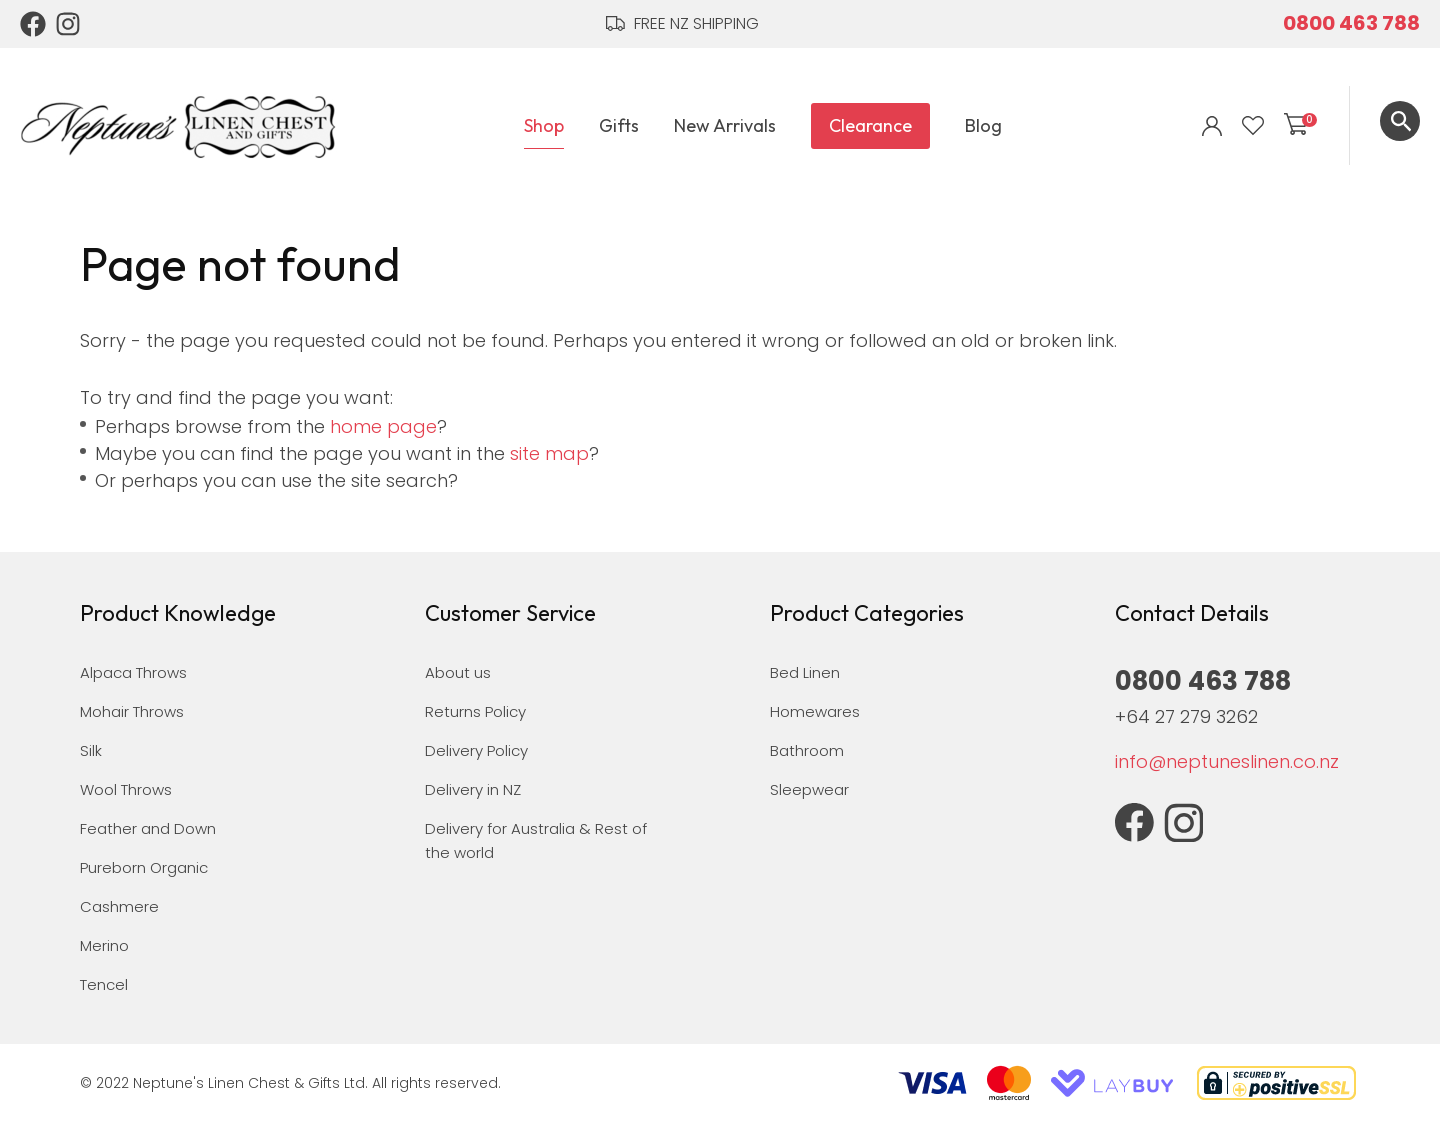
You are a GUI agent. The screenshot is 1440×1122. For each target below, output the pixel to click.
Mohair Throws (132, 711)
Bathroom (807, 750)
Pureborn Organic (144, 867)
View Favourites (1253, 126)
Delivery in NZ (473, 789)
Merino (104, 945)
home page (383, 426)
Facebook (33, 24)
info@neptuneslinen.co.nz (1227, 761)
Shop (544, 125)
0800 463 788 (1351, 23)
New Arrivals (725, 125)
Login (1212, 126)
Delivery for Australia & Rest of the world (536, 840)
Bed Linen (805, 672)
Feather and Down (148, 828)
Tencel (104, 984)
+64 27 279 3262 (1186, 716)
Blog (983, 125)
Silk (91, 750)
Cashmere (119, 906)
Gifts (619, 125)
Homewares (815, 711)
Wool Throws (126, 789)
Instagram (69, 24)
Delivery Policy (476, 750)
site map (549, 453)
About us (458, 672)
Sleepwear (809, 789)
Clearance (870, 125)
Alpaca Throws (133, 672)
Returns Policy (475, 711)
